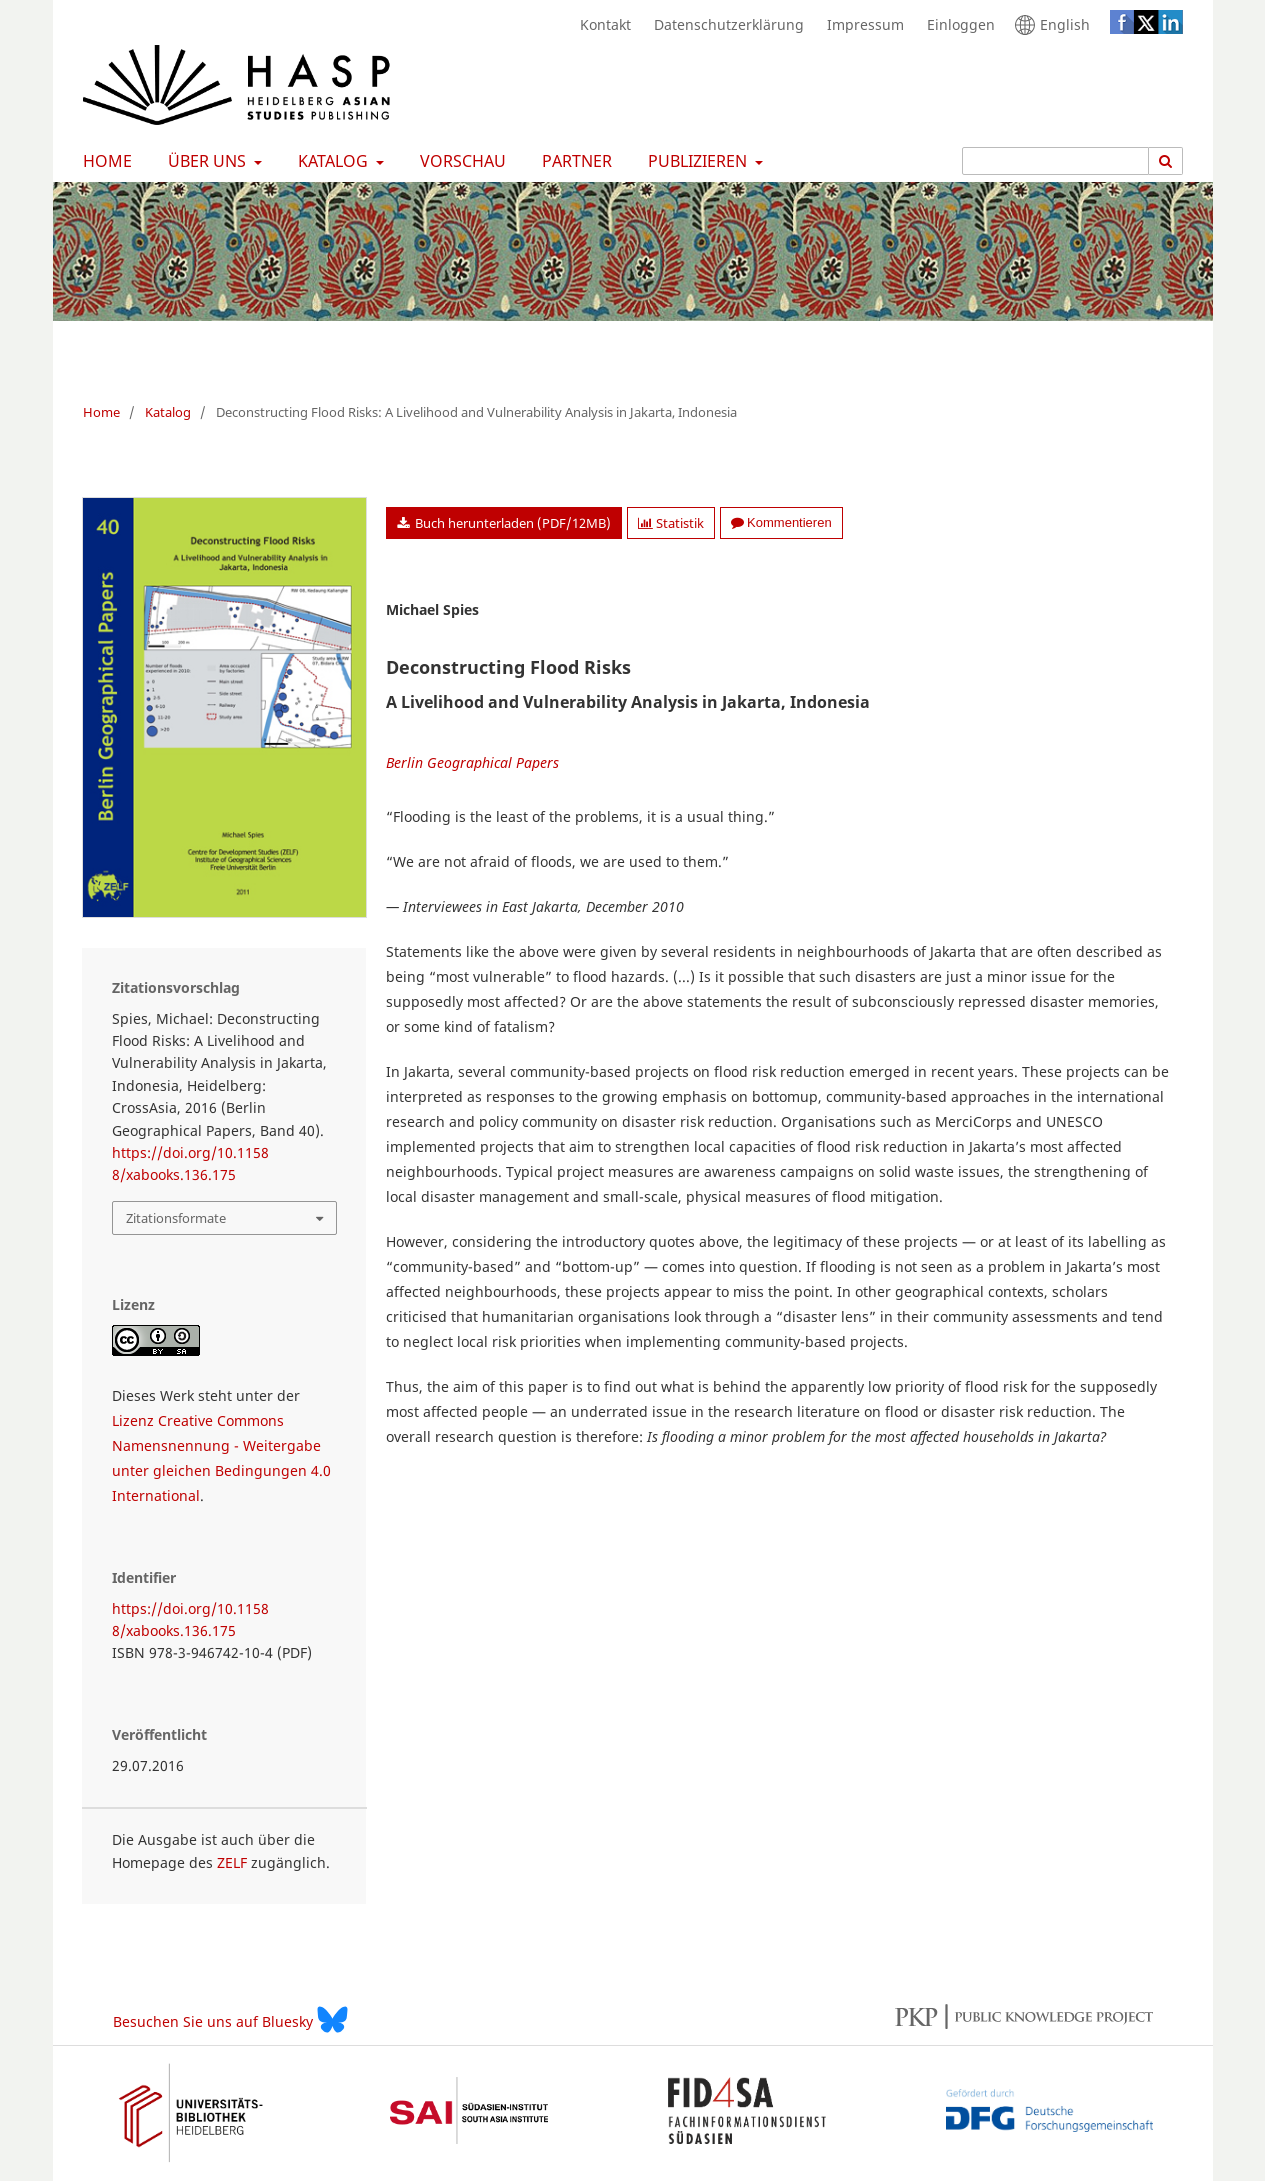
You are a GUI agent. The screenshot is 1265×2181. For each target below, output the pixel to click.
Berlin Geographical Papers (472, 762)
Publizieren (695, 161)
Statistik (671, 523)
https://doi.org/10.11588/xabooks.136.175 (190, 1163)
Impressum (860, 25)
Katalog (331, 161)
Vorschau (459, 161)
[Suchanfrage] (1055, 161)
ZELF (232, 1862)
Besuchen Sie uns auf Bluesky (230, 2019)
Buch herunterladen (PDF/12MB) (511, 523)
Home (103, 161)
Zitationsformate (176, 1218)
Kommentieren (781, 522)
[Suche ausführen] (1166, 161)
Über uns (205, 161)
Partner (573, 161)
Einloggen (956, 25)
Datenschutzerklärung (724, 25)
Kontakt (600, 25)
